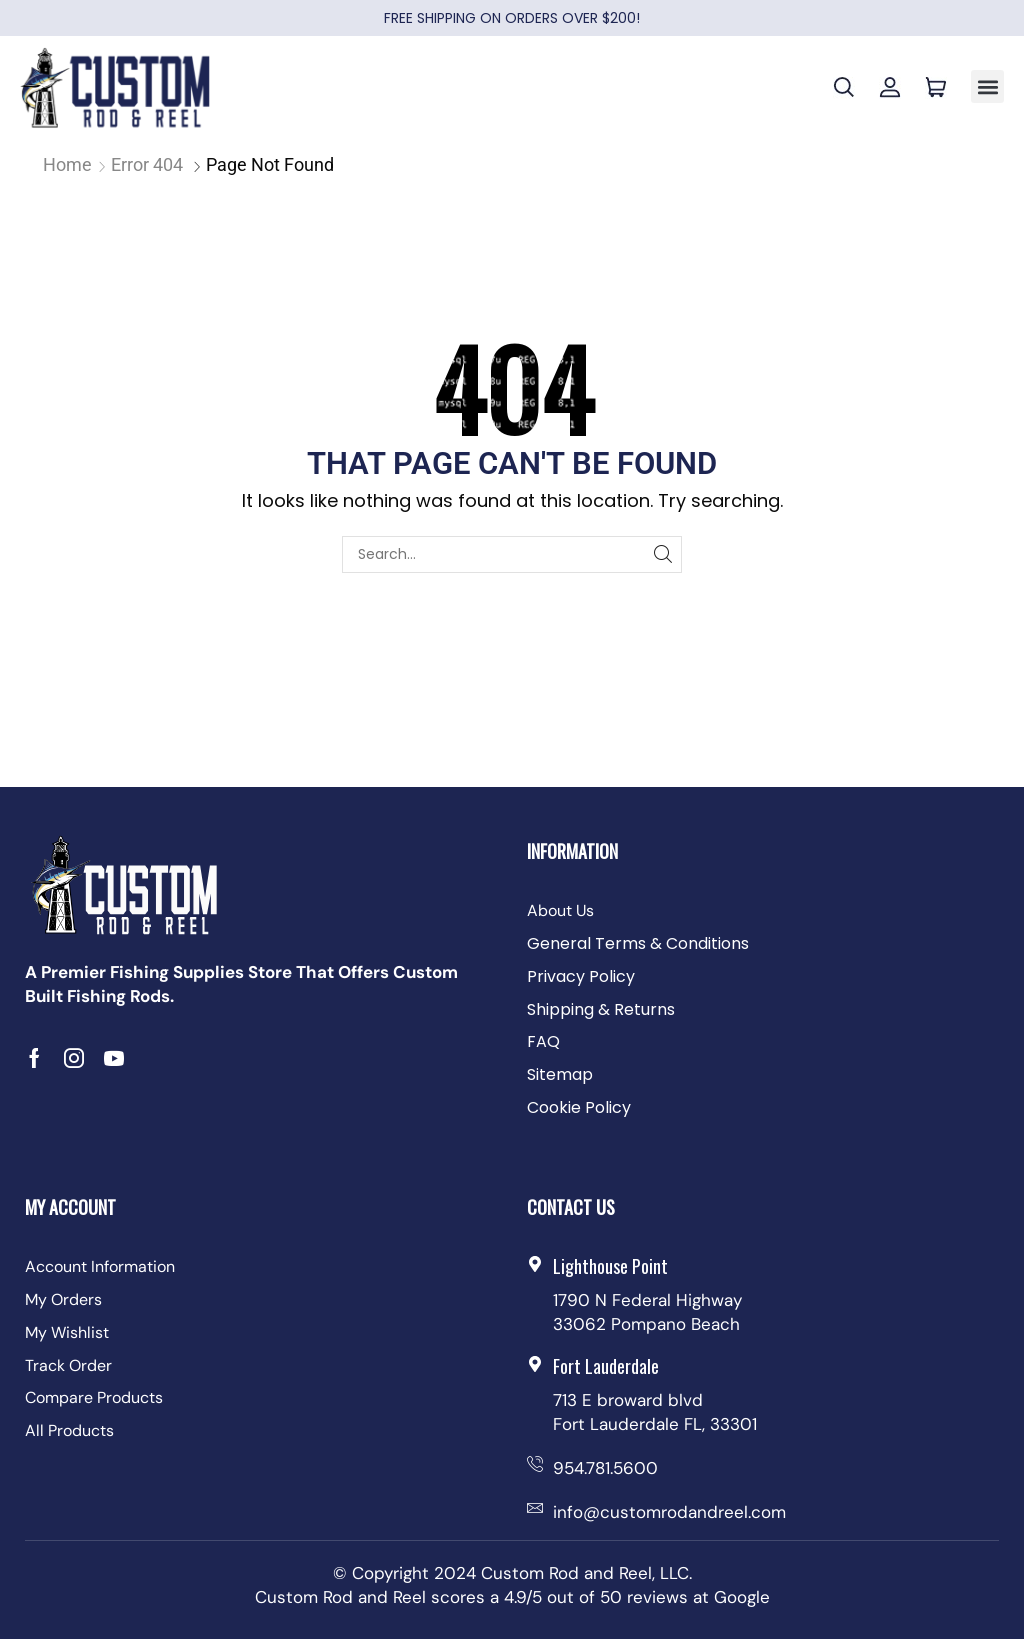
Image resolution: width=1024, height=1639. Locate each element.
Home (67, 164)
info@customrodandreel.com (669, 1512)
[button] (987, 86)
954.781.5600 (605, 1468)
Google (742, 1597)
